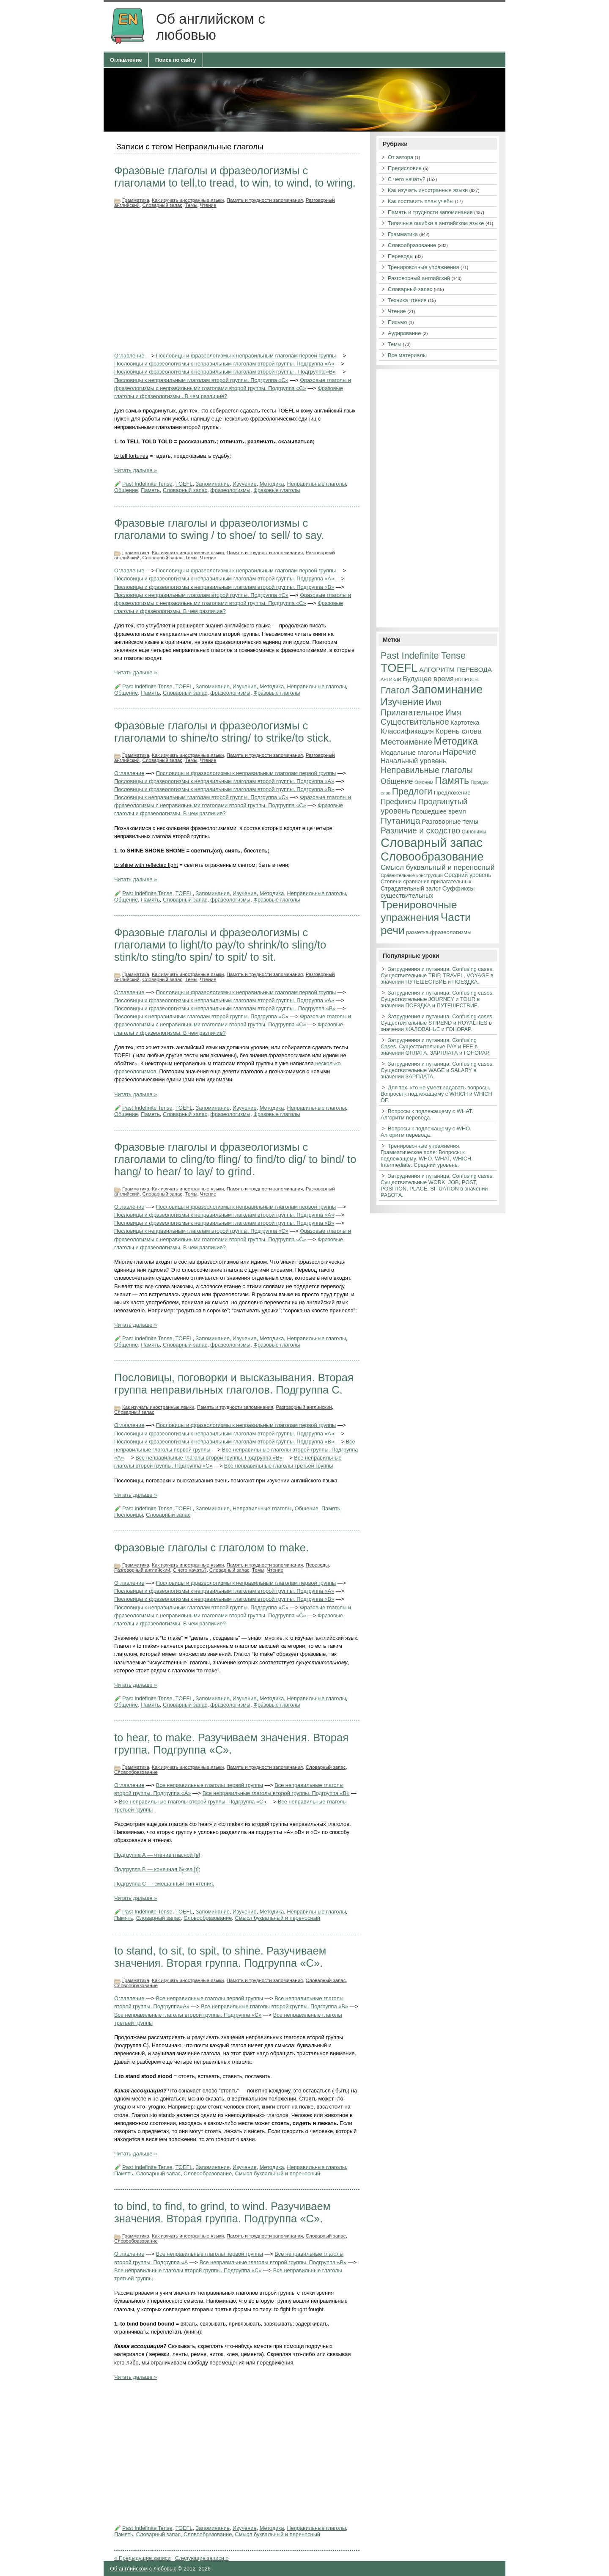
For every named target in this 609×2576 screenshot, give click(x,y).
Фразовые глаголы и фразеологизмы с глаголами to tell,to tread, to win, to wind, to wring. (235, 177)
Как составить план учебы (420, 201)
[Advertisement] (236, 279)
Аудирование (404, 333)
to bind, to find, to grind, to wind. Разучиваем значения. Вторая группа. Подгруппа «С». (222, 2212)
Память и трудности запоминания (265, 200)
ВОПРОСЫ (466, 679)
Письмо (397, 322)
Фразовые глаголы (276, 490)
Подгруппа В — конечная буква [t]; (157, 1869)
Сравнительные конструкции (412, 875)
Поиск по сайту (175, 60)
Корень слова (458, 731)
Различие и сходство (420, 830)
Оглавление (126, 60)
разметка (417, 932)
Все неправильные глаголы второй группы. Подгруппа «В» (209, 1457)
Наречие (460, 751)
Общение (126, 490)
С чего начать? (190, 1570)
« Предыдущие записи (142, 2558)
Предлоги (412, 791)
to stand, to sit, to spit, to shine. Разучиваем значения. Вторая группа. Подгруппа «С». (220, 1957)
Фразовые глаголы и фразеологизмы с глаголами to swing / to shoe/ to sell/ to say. (219, 529)
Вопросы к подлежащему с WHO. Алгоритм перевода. (426, 1131)
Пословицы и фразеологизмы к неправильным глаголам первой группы (246, 355)
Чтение (208, 205)
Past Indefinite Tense (147, 484)
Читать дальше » (135, 470)
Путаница (400, 820)
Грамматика (135, 200)
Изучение (244, 484)
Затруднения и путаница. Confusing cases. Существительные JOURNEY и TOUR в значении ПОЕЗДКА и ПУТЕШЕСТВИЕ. (437, 999)
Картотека (464, 722)
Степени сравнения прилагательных (426, 882)
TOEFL (183, 484)
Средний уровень (467, 875)
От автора (400, 157)
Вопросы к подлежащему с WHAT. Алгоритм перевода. (427, 1114)
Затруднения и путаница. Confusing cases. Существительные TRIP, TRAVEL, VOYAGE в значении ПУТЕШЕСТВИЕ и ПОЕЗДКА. (437, 975)
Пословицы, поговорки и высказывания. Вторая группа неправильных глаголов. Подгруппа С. (234, 1384)
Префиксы (399, 801)
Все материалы (407, 355)
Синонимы (474, 832)
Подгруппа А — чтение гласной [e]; (158, 1855)
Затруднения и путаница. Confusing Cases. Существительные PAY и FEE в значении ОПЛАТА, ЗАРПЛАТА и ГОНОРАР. (435, 1046)
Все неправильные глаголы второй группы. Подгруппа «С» (192, 1801)
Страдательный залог (411, 888)
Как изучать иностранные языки (188, 200)
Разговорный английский (304, 1407)
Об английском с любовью (143, 2568)
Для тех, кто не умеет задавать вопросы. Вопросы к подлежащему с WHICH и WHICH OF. (436, 1093)
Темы (191, 205)
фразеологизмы (230, 490)
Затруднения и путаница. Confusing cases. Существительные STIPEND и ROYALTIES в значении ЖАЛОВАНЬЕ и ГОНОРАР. (437, 1022)
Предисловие (405, 168)
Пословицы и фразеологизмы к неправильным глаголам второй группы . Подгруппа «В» (225, 371)
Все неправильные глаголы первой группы (209, 1785)
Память (150, 490)
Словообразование (136, 1772)
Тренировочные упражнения (423, 267)
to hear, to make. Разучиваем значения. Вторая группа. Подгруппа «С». (231, 1744)
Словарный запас (162, 205)
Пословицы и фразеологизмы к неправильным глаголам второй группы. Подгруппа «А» (224, 363)
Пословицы (128, 1515)
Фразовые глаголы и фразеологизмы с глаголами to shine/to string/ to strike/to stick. (223, 732)
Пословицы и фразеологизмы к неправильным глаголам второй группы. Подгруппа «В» (224, 587)
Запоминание (213, 484)
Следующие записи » (202, 2558)
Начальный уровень (414, 761)
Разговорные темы (450, 821)
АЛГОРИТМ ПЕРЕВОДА (455, 669)
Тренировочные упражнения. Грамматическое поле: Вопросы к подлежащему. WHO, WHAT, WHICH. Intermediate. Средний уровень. (427, 1155)
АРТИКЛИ (391, 679)
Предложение (452, 792)
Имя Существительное (421, 717)
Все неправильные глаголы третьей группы (278, 1466)
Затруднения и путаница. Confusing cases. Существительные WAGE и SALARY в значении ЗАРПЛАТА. (437, 1070)
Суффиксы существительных (428, 892)
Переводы (317, 1564)
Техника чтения (407, 300)
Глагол (395, 690)
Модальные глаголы (411, 752)
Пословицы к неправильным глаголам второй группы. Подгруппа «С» (201, 380)
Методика (272, 484)
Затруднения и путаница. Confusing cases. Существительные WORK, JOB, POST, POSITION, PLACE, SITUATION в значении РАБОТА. (437, 1185)
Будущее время (428, 679)
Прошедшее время (438, 811)
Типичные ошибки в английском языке (436, 223)
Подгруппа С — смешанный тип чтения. (164, 1883)
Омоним (423, 782)
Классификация (407, 731)
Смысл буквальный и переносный (277, 1918)
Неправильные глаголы (316, 484)
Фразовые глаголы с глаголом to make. (211, 1547)
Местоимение (406, 741)
